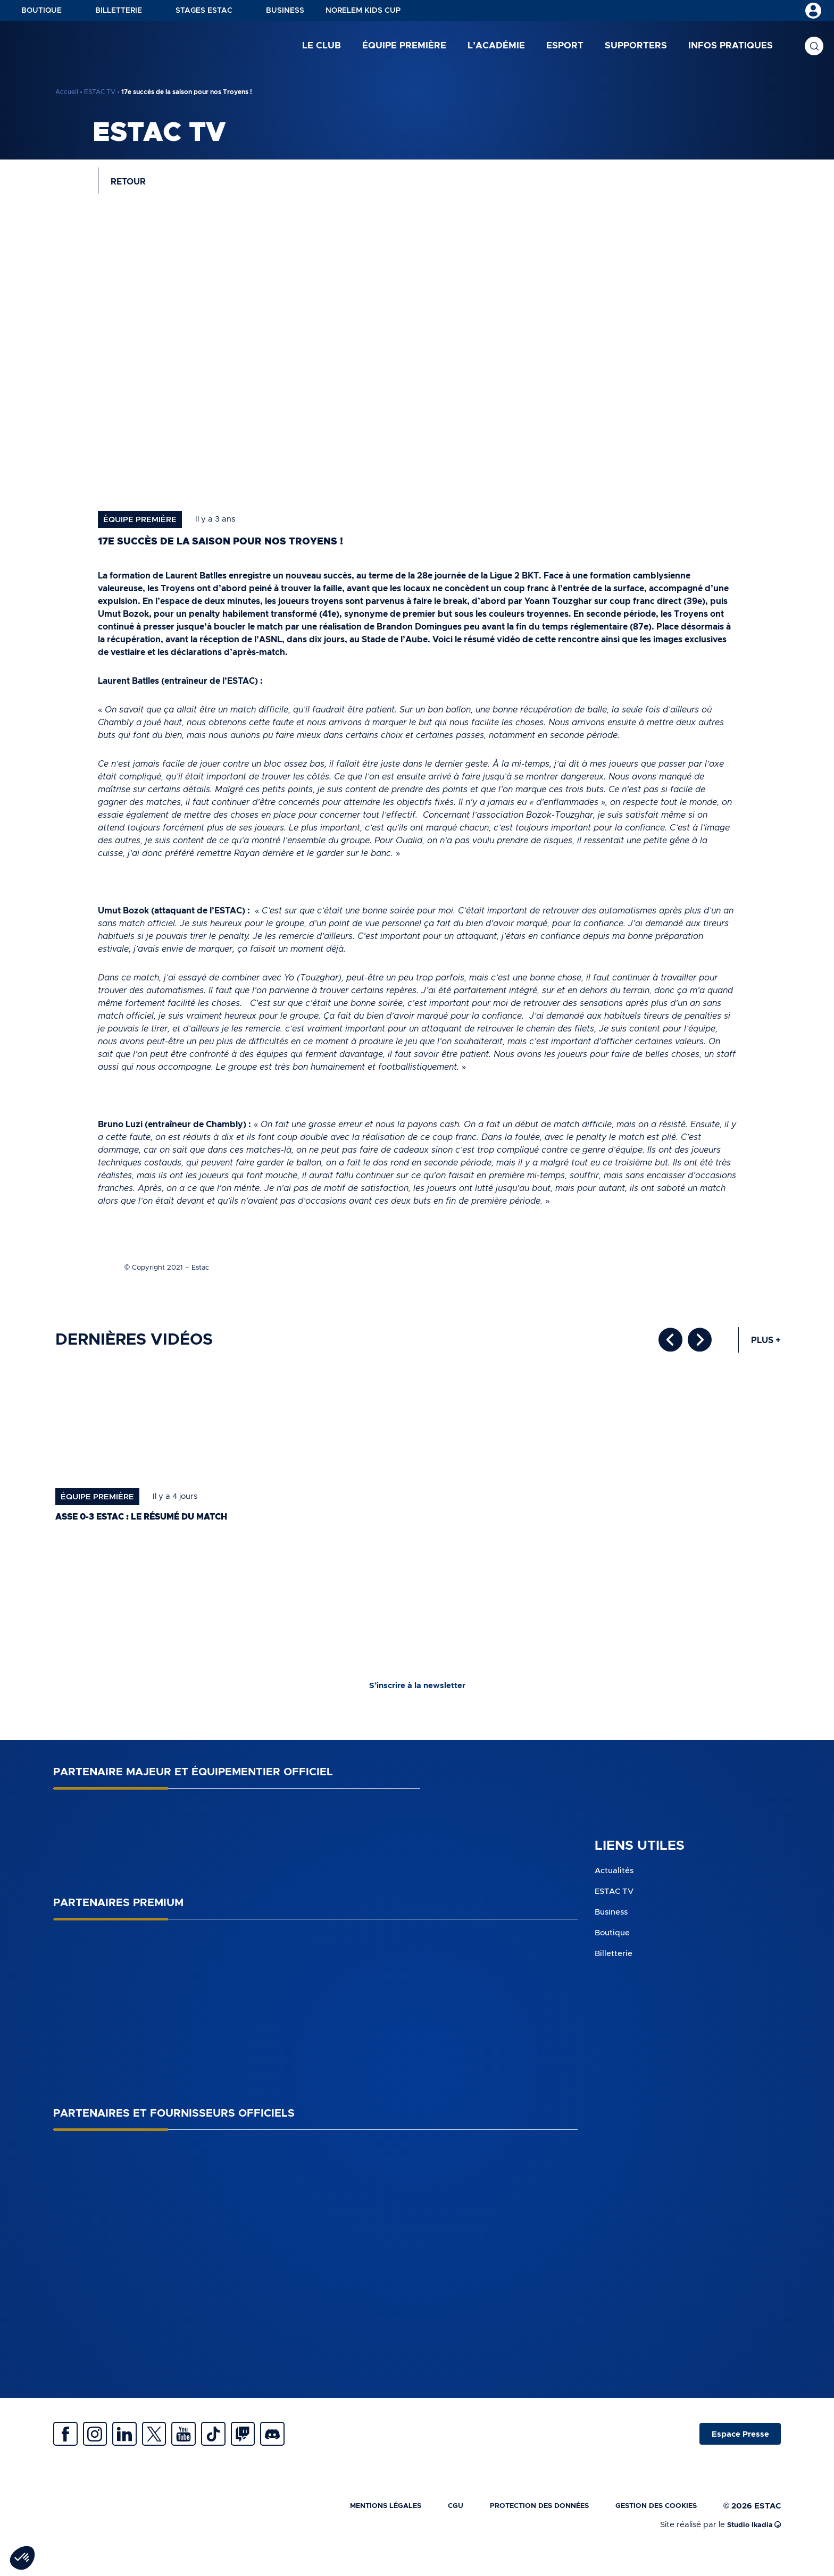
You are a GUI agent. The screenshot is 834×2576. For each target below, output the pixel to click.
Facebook (69, 2449)
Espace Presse (734, 2449)
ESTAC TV (99, 92)
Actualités (615, 1882)
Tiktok (255, 2449)
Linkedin (143, 2449)
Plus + (764, 1351)
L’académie (496, 47)
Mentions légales (349, 2526)
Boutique (41, 10)
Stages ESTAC (204, 10)
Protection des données (519, 2526)
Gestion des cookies (650, 2526)
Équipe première (404, 47)
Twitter (180, 2449)
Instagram (106, 2449)
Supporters (636, 47)
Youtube (218, 2449)
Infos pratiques (730, 47)
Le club (321, 47)
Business (285, 10)
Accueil (66, 92)
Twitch (292, 2449)
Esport (564, 47)
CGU (426, 2526)
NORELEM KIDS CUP (363, 10)
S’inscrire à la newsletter (417, 1697)
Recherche (814, 48)
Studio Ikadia (751, 2545)
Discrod (329, 2449)
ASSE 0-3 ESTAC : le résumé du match (155, 1528)
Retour (134, 186)
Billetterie (118, 10)
